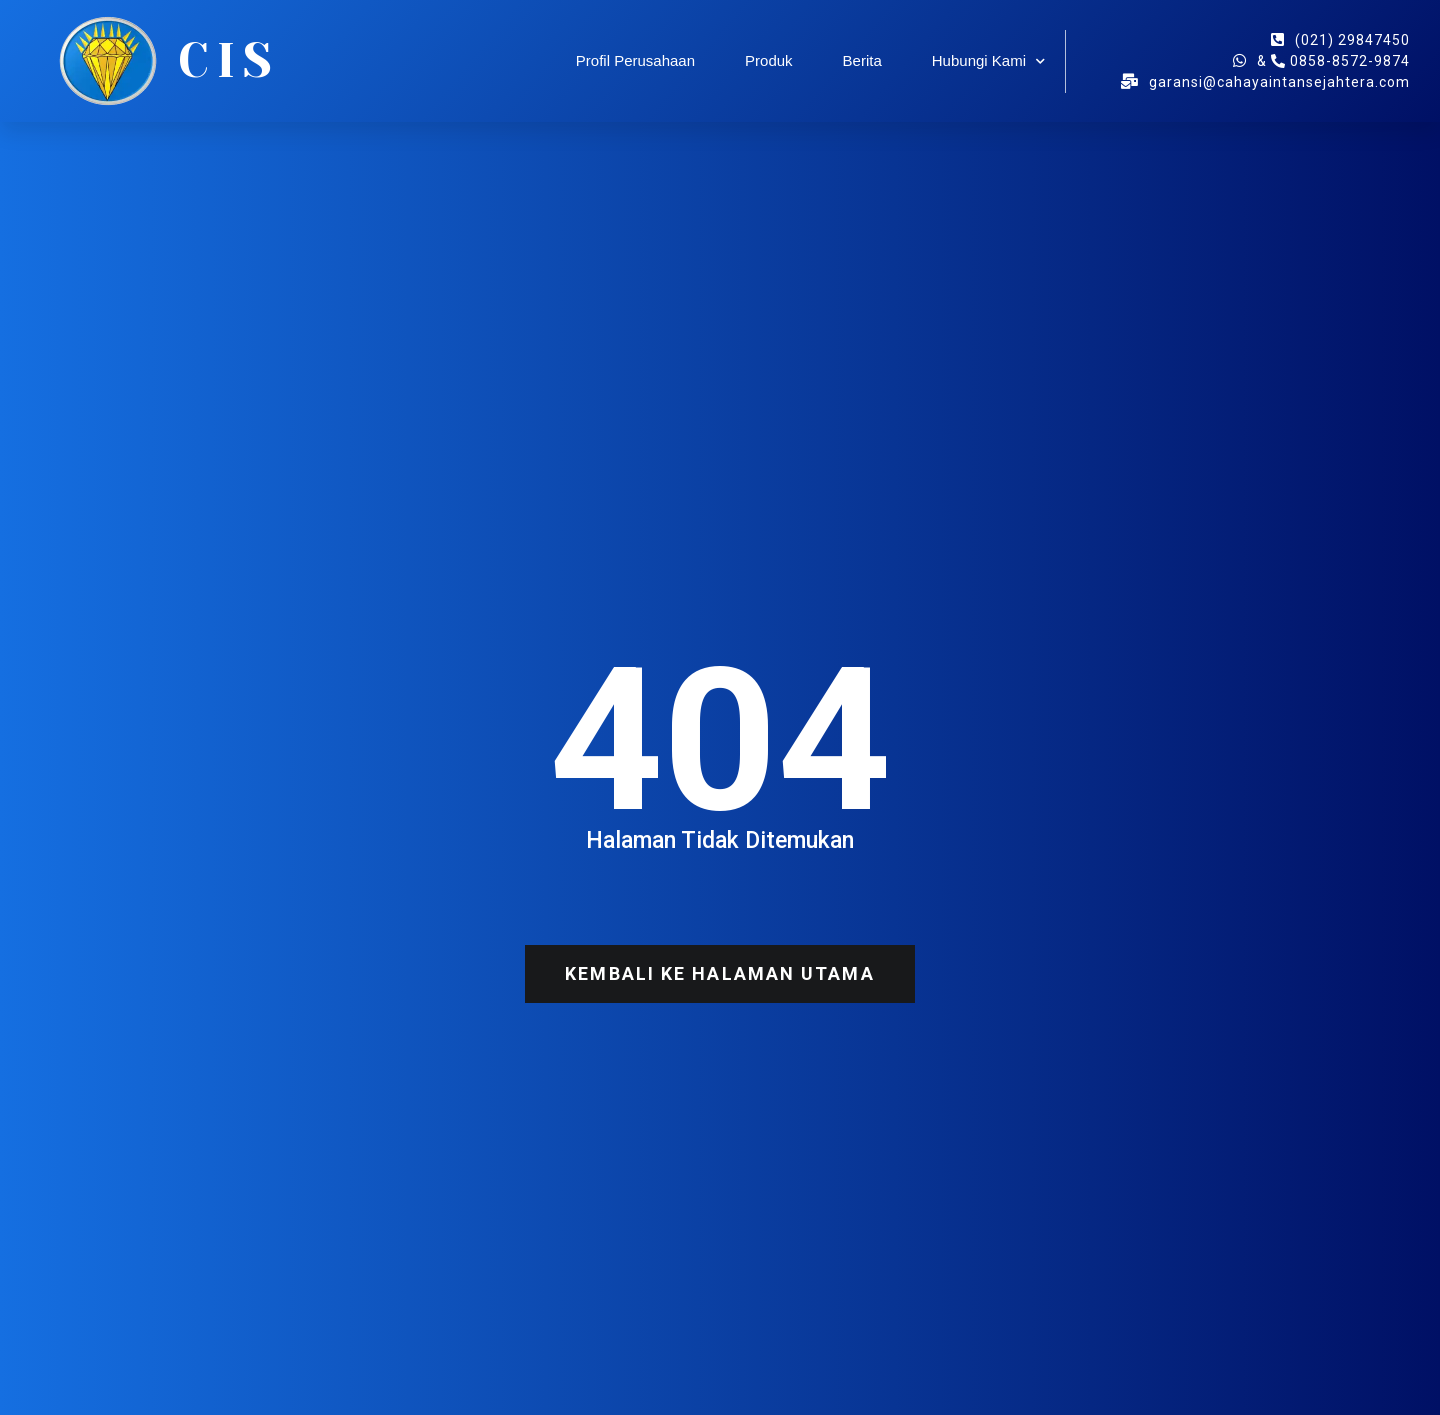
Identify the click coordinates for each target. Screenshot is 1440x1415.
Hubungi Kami (988, 61)
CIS (229, 61)
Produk (769, 60)
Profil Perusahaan (635, 60)
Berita (862, 60)
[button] (719, 974)
